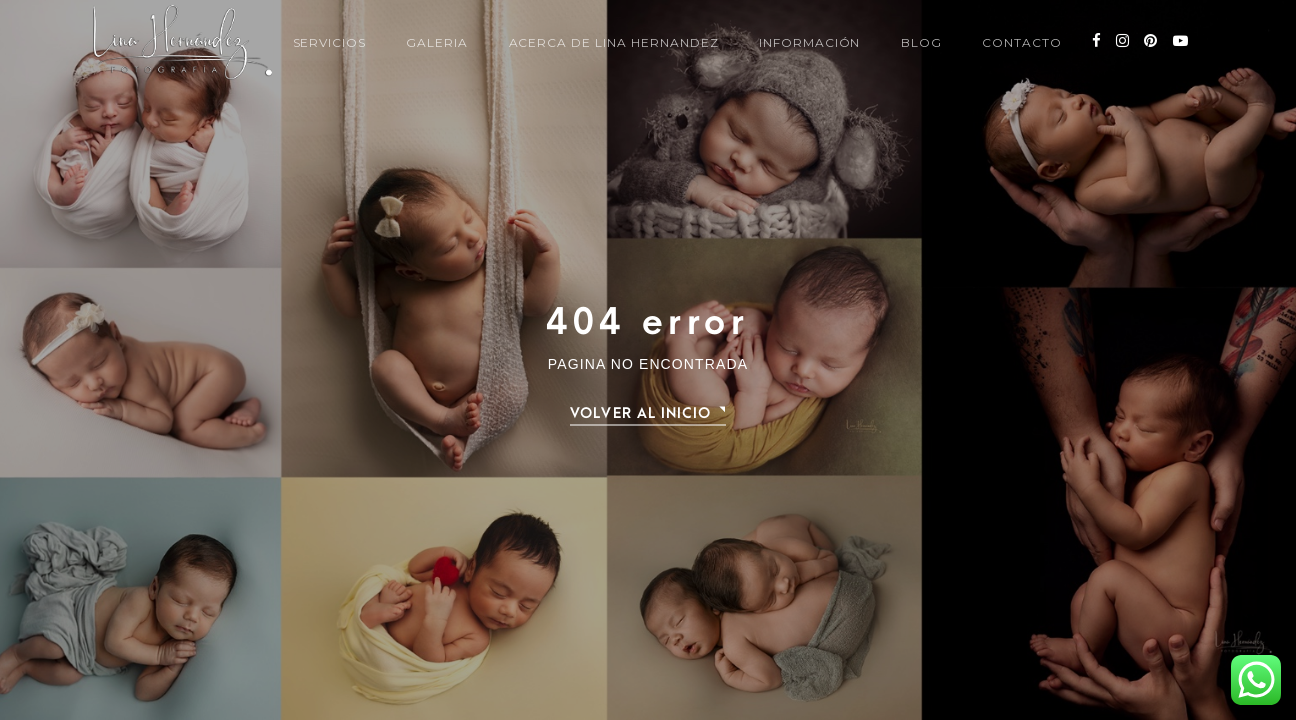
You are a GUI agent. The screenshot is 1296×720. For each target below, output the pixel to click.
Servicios (330, 42)
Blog (921, 42)
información (810, 42)
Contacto (1022, 42)
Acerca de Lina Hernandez (614, 42)
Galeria (437, 42)
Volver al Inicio (640, 413)
